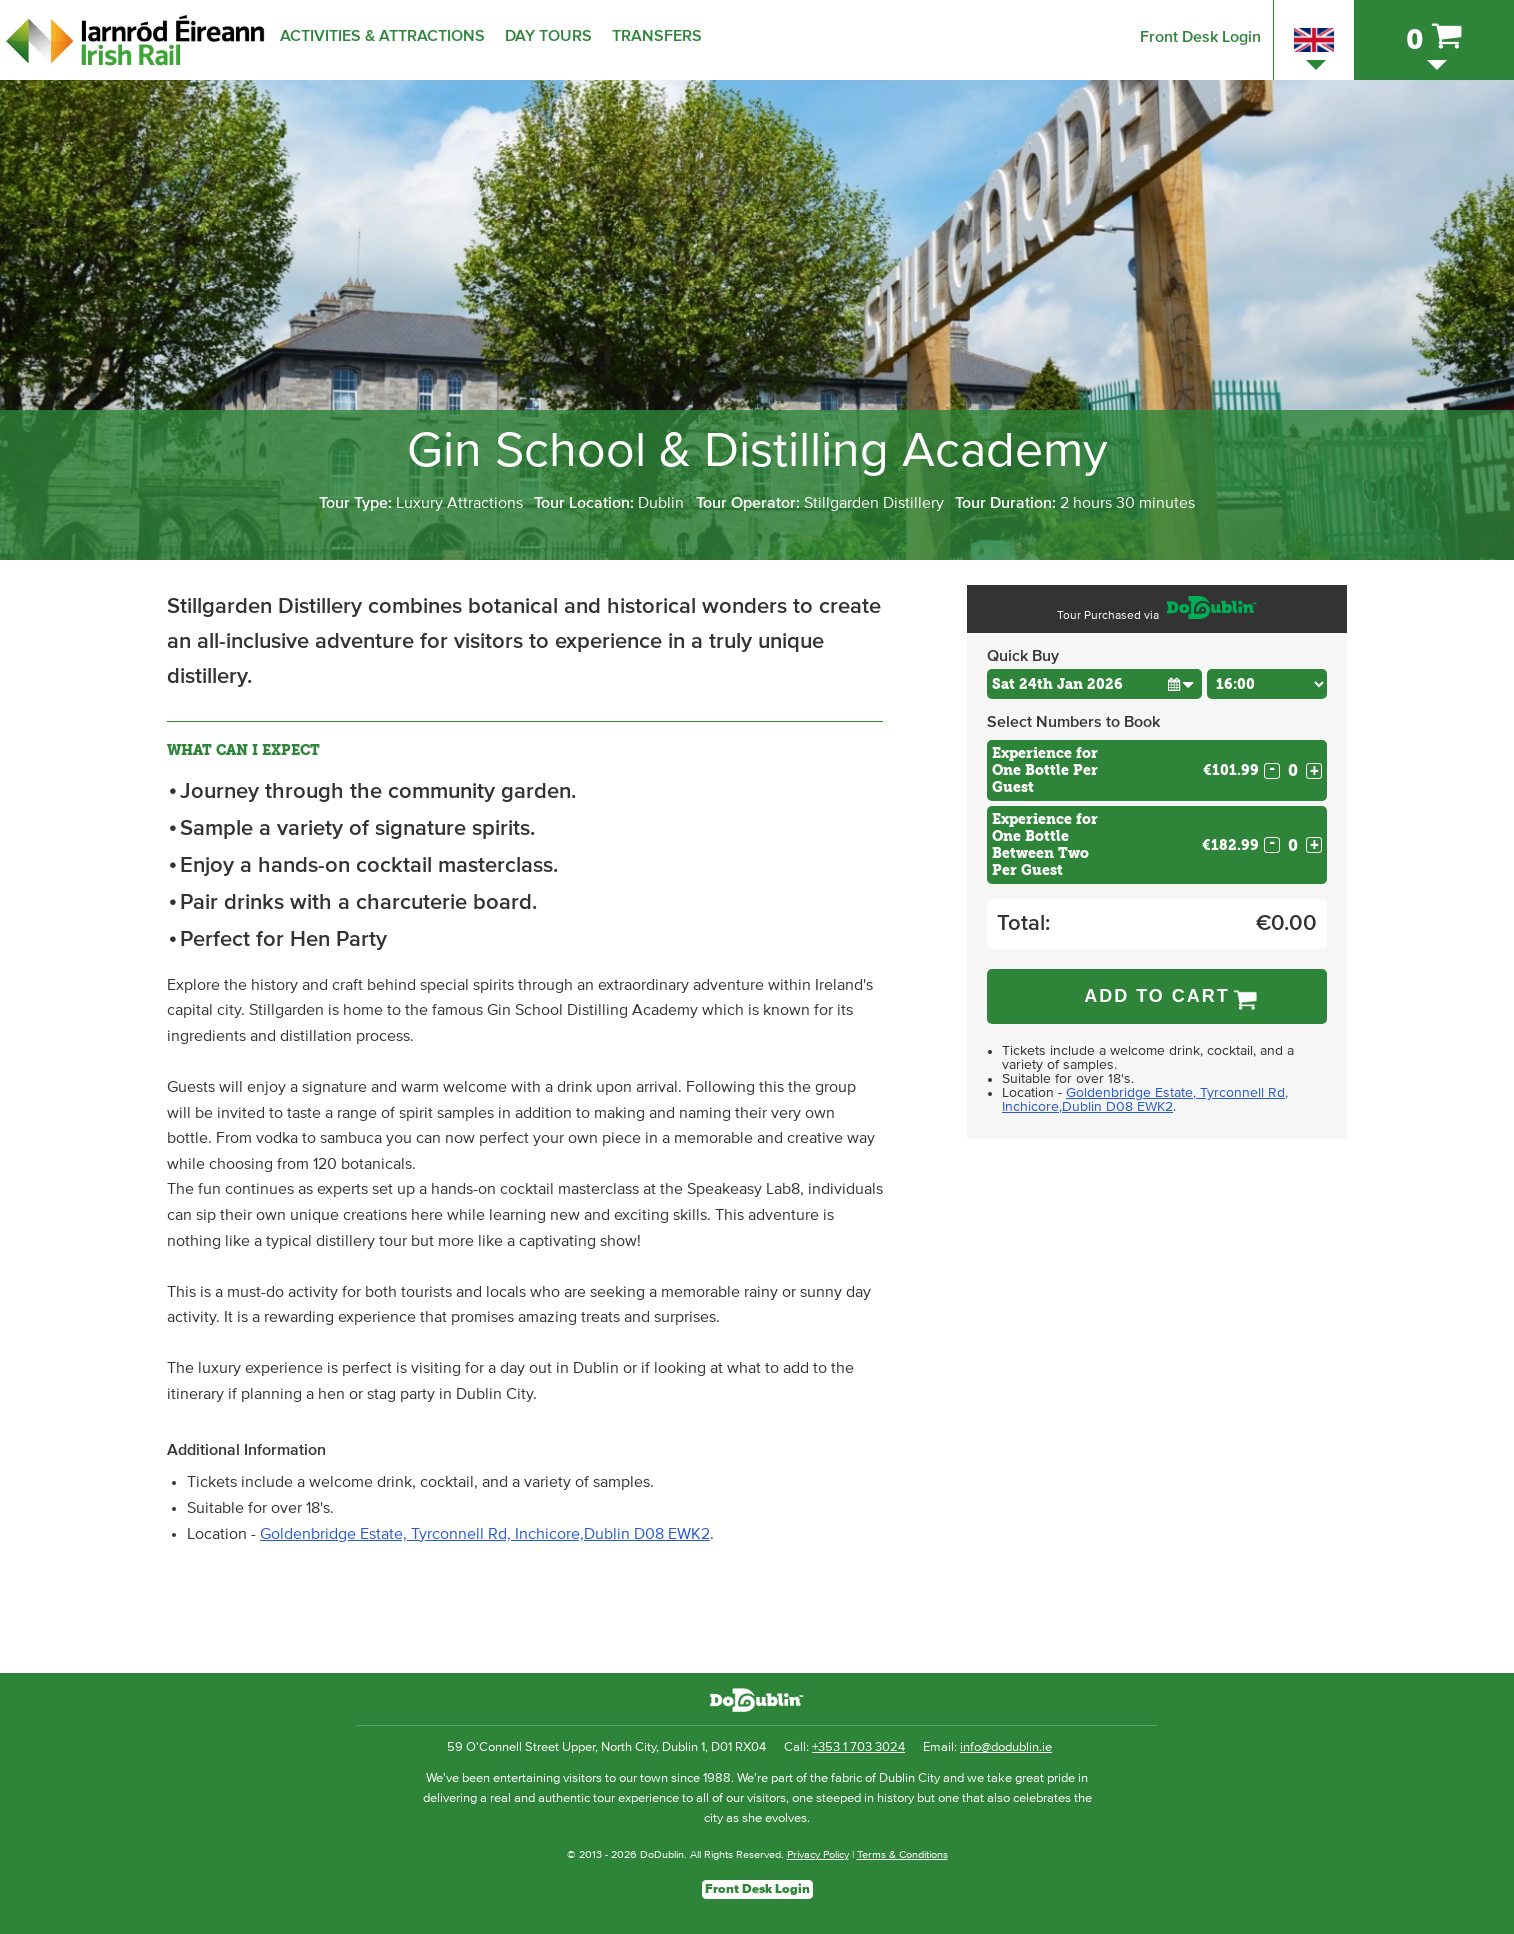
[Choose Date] (1094, 684)
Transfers (657, 36)
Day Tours (548, 36)
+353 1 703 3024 (858, 1747)
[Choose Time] (1267, 684)
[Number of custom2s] (1293, 845)
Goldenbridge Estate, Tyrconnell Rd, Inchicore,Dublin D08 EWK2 (485, 1534)
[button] (1180, 683)
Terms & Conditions (902, 1854)
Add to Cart (1157, 996)
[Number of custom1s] (1293, 770)
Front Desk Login (1200, 37)
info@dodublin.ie (1006, 1747)
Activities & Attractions (382, 36)
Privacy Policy (818, 1854)
